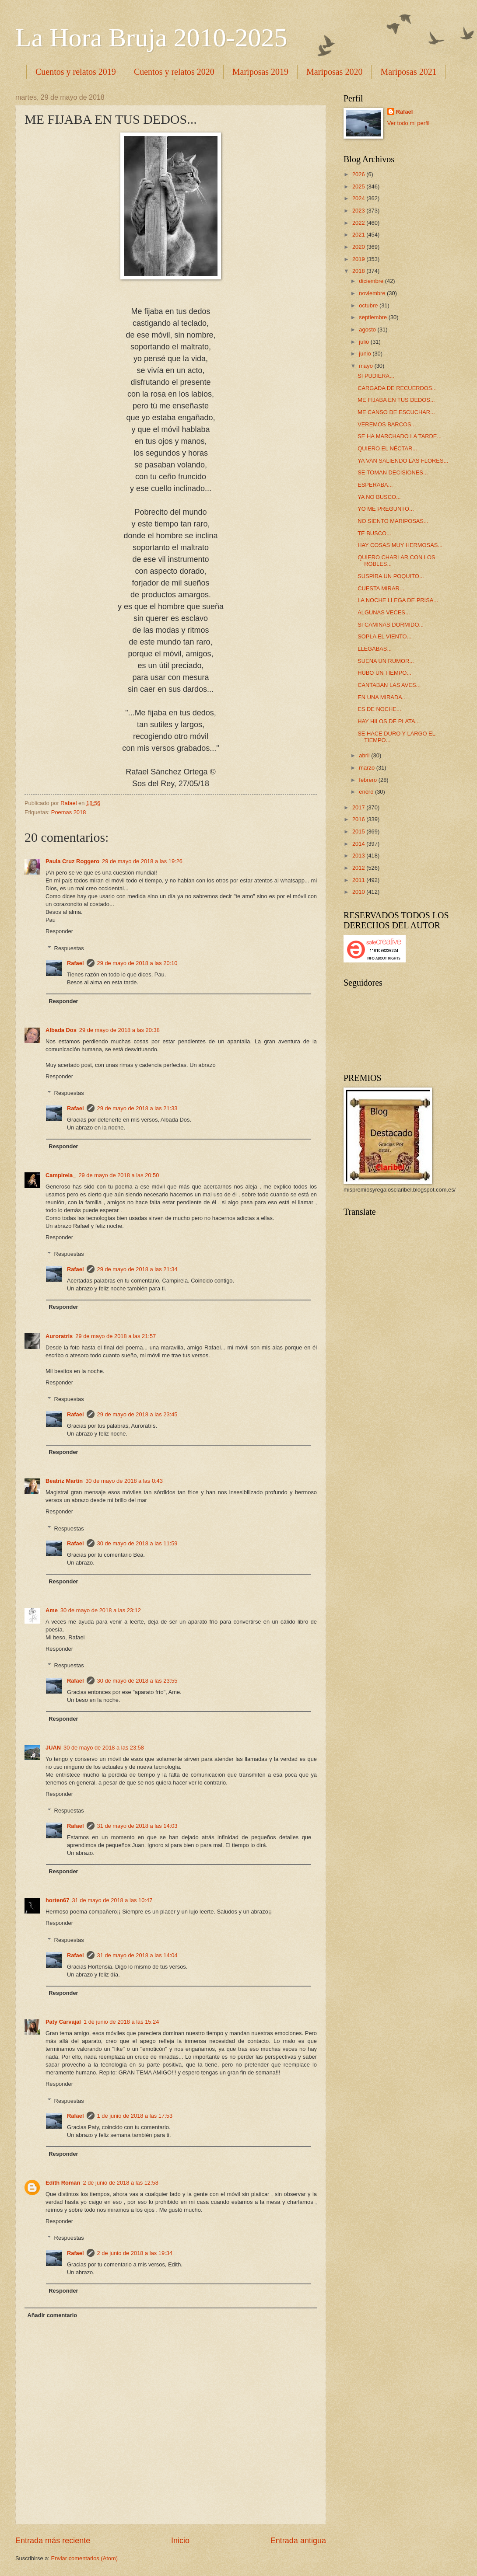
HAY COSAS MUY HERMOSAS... (400, 545)
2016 (359, 819)
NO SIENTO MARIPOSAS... (393, 521)
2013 (359, 855)
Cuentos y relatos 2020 (174, 72)
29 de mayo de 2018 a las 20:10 (137, 963)
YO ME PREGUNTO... (386, 508)
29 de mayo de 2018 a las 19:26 (142, 861)
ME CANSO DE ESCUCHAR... (396, 412)
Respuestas (69, 948)
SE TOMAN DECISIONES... (393, 472)
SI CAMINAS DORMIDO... (391, 624)
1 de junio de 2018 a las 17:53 (135, 2115)
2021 (359, 234)
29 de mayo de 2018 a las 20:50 (118, 1175)
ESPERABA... (375, 484)
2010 (359, 892)
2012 (359, 867)
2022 (359, 223)
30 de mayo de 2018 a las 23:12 (100, 1610)
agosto (368, 329)
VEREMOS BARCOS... (387, 424)
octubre (369, 305)
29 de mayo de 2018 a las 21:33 (137, 1108)
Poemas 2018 (68, 812)
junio (365, 353)
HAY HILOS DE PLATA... (389, 721)
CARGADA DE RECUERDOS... (397, 388)
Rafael (75, 963)
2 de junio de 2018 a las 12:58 (120, 2182)
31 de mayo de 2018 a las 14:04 (137, 1955)
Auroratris (59, 1336)
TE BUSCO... (374, 533)
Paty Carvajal (63, 2021)
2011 (359, 880)
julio (364, 341)
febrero (368, 780)
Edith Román (63, 2182)
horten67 (57, 1900)
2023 (359, 210)
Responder (59, 931)
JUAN (53, 1747)
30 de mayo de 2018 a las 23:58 (103, 1747)
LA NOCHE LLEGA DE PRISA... (398, 600)
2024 (359, 198)
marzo (367, 767)
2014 (359, 843)
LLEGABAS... (375, 648)
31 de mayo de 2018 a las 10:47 (112, 1900)
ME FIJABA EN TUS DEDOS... (396, 400)
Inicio (180, 2540)
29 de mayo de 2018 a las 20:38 (119, 1030)
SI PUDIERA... (376, 376)
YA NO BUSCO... (379, 497)
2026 (359, 174)
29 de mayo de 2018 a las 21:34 (137, 1269)
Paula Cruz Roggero (72, 861)
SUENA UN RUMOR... (386, 661)
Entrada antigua (298, 2540)
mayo (366, 366)
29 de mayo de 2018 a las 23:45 (137, 1414)
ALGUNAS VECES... (384, 612)
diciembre (372, 281)
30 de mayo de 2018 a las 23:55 (137, 1680)
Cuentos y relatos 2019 (75, 72)
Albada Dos (61, 1030)
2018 (359, 271)
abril (365, 755)
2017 (359, 807)
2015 (359, 831)
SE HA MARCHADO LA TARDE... (400, 436)
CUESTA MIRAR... (381, 588)
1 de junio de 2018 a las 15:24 (121, 2021)
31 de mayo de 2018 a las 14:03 (137, 1826)
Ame (52, 1610)
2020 (359, 247)
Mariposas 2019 (260, 72)
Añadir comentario (52, 2315)
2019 (359, 259)
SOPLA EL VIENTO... (384, 636)
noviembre (373, 293)
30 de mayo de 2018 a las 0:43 (124, 1481)
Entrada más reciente (52, 2540)
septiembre (373, 317)
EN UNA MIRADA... (382, 697)
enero (367, 791)
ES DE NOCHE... (379, 709)
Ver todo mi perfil (408, 123)
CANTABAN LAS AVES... (389, 685)
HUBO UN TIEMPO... (384, 672)
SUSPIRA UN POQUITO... (391, 576)
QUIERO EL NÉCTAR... (387, 448)
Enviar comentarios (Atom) (84, 2558)
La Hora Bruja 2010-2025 (151, 37)
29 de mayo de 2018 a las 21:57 (115, 1336)
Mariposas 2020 (334, 72)
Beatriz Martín (64, 1481)
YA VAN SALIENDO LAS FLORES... (403, 460)
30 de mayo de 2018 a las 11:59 (137, 1543)
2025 (359, 186)
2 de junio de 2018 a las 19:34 (135, 2253)
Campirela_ (61, 1175)
